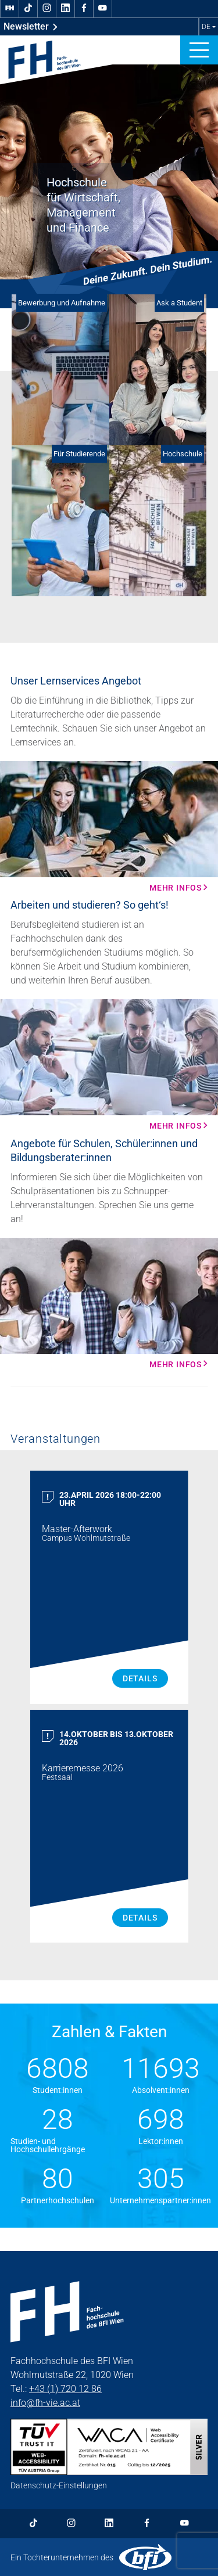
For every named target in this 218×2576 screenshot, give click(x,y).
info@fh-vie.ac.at (45, 2402)
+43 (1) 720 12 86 (65, 2388)
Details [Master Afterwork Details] (140, 1678)
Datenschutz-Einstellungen (58, 2485)
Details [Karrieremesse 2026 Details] (140, 1917)
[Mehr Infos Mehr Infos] (109, 826)
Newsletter (30, 26)
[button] (199, 49)
